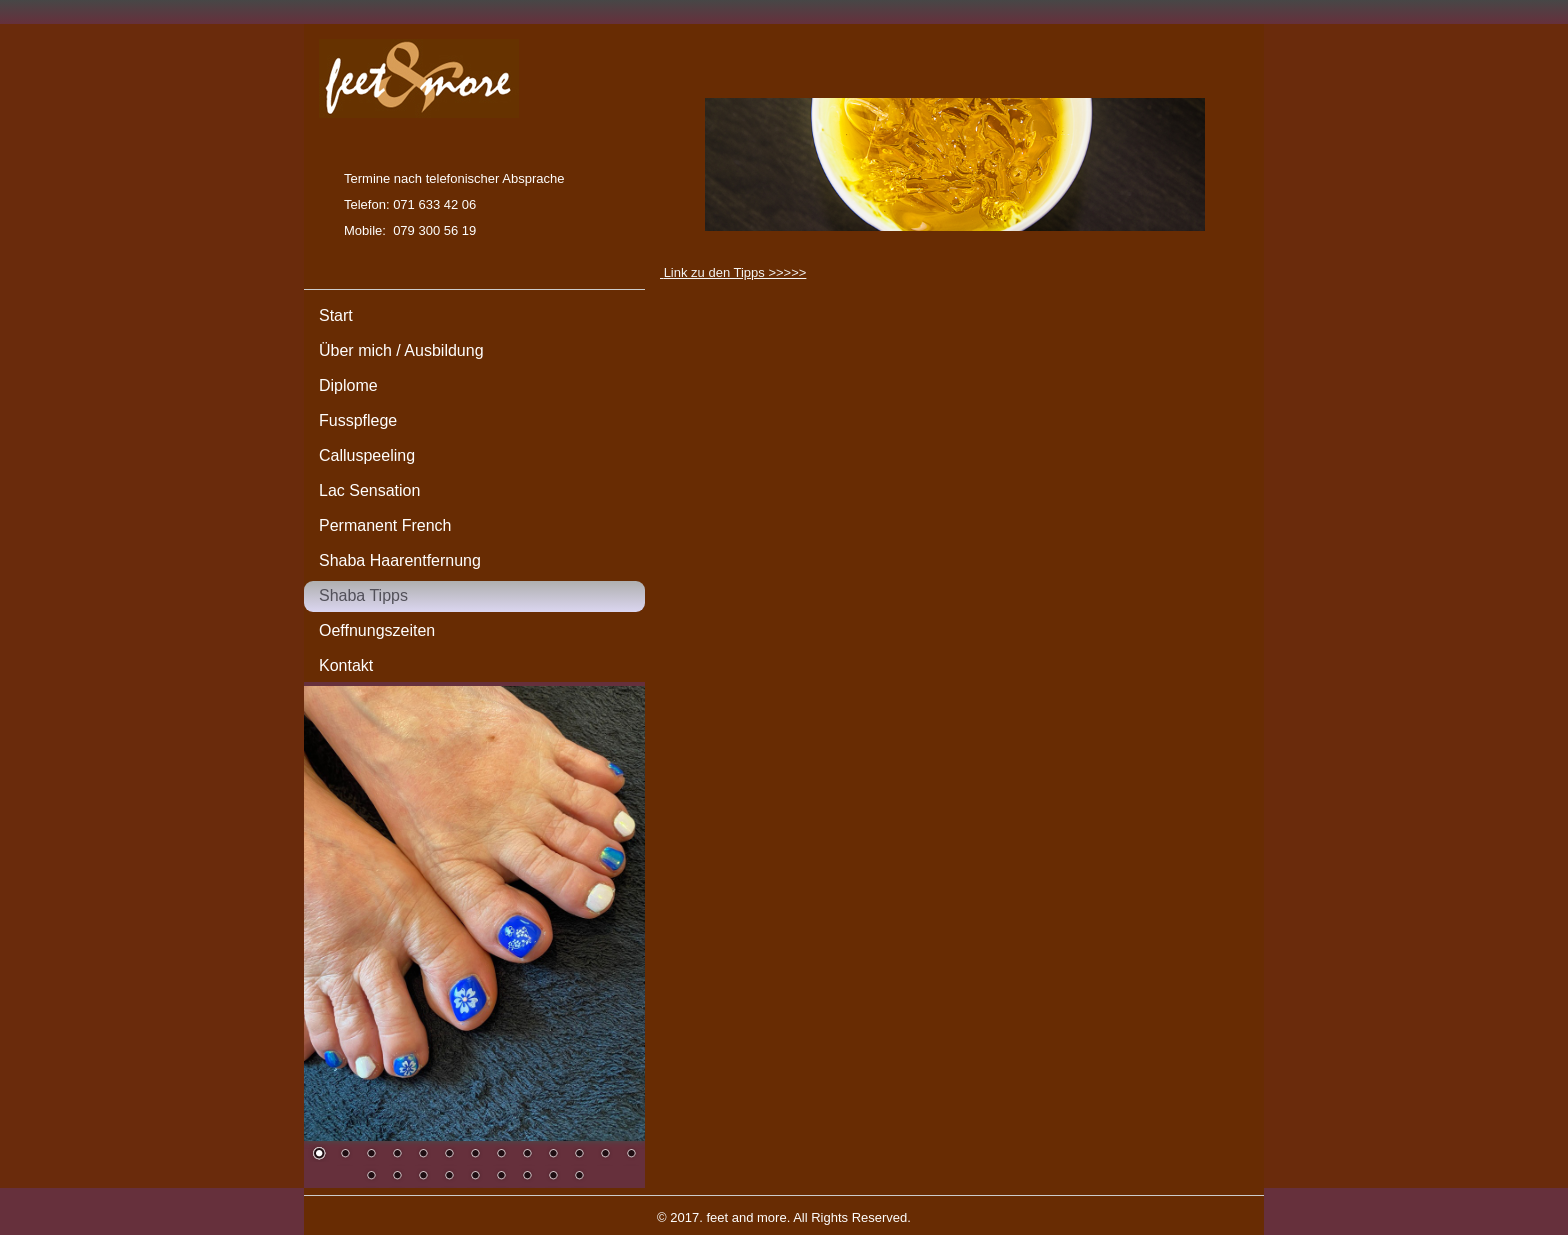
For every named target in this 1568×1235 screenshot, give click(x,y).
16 (423, 1177)
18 (475, 1177)
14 (371, 1177)
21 (553, 1177)
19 (501, 1177)
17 (449, 1177)
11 (579, 1155)
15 (397, 1177)
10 (553, 1155)
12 (605, 1155)
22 (579, 1177)
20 (527, 1177)
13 (631, 1155)
